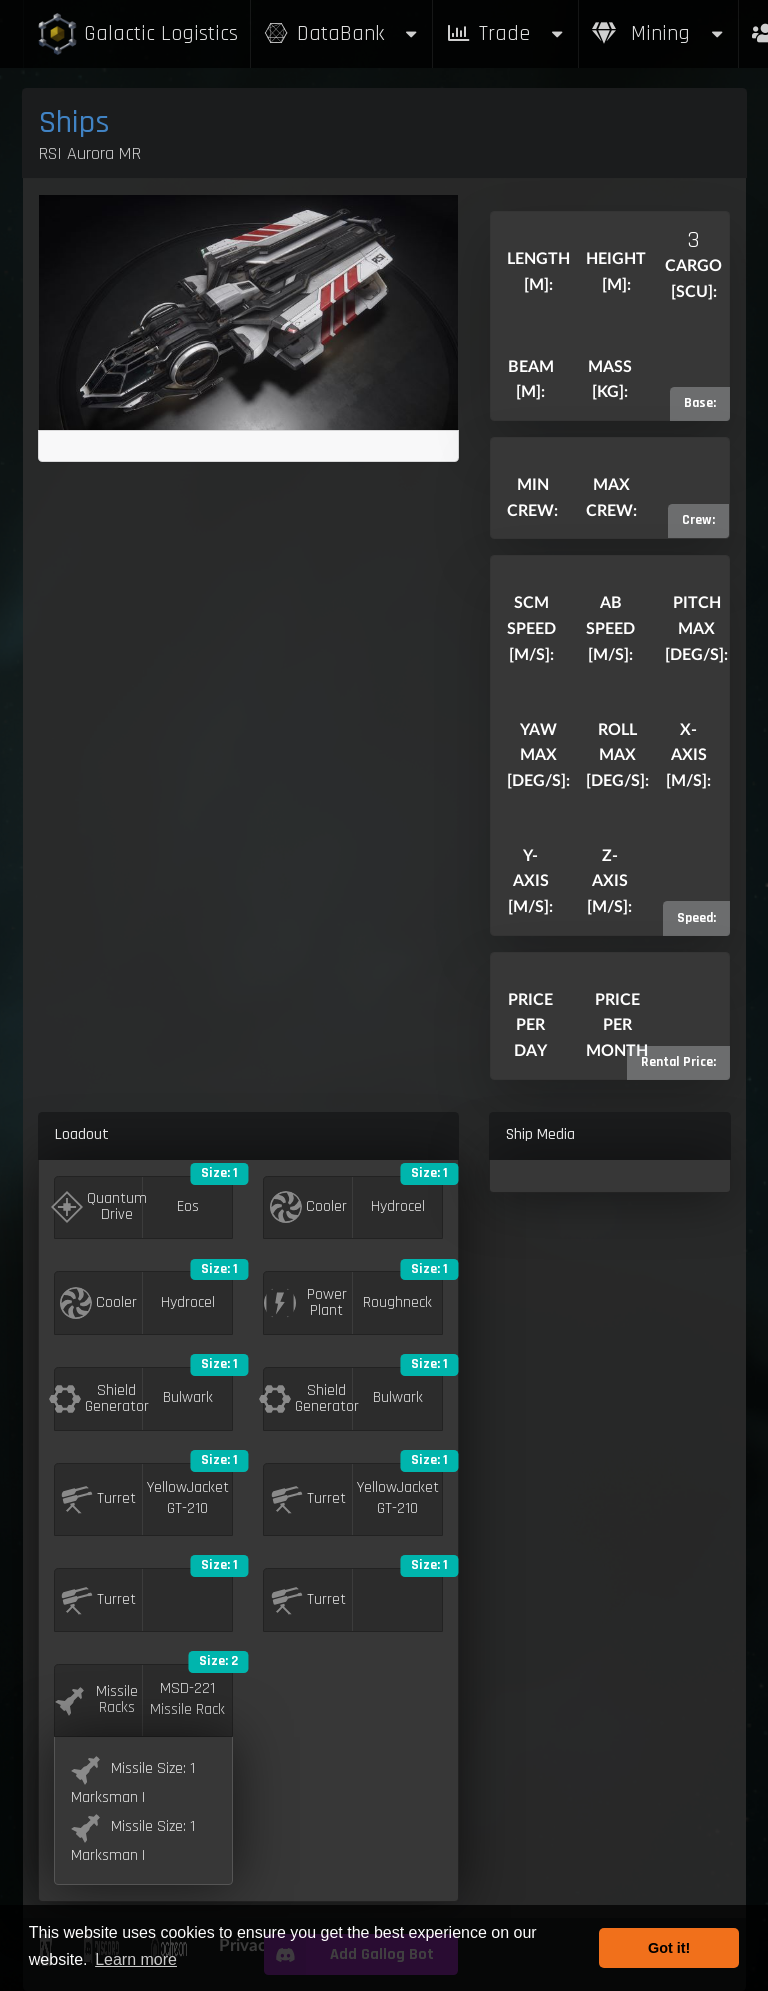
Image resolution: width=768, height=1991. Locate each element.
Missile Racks (96, 1699)
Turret (98, 1499)
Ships (74, 122)
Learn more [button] (136, 1959)
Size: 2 (218, 1661)
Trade (506, 33)
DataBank (342, 33)
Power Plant (305, 1302)
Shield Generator (99, 1398)
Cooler (308, 1207)
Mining (659, 33)
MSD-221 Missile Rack (187, 1699)
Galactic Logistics (137, 34)
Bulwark (188, 1398)
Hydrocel (398, 1207)
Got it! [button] (669, 1948)
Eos (188, 1207)
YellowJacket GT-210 (188, 1498)
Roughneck (397, 1303)
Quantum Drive (99, 1206)
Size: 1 (219, 1173)
